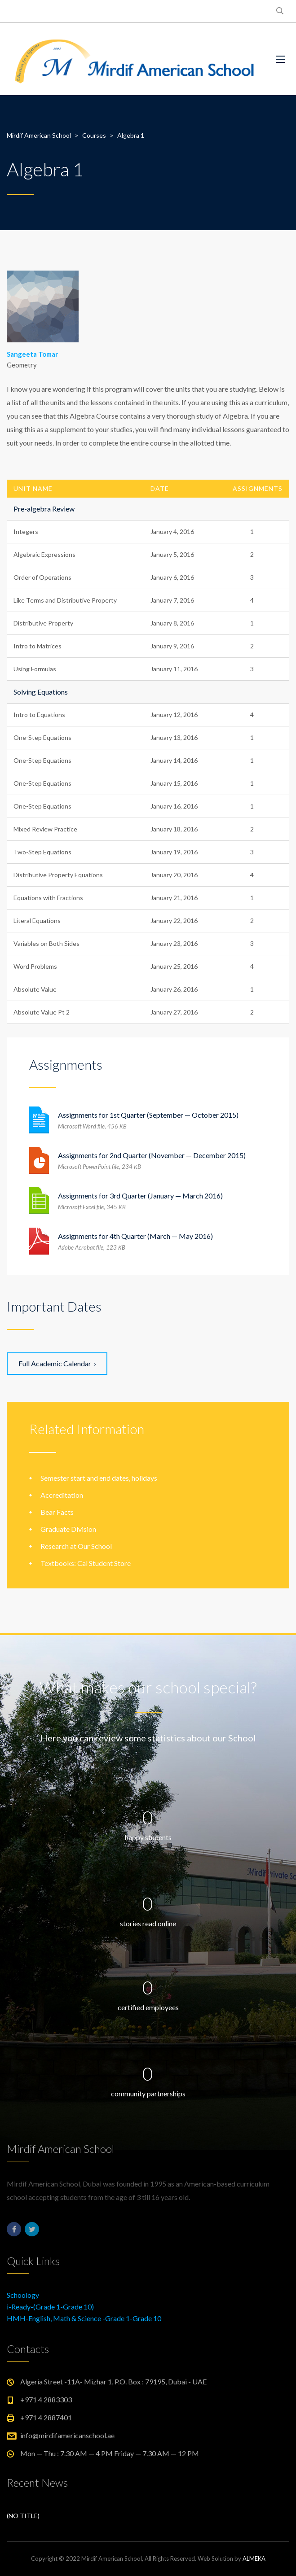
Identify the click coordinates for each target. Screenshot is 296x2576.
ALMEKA (254, 2558)
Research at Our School (76, 1546)
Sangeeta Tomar (32, 354)
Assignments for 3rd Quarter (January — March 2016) (140, 1195)
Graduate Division (68, 1529)
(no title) (23, 2515)
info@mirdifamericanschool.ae (67, 2435)
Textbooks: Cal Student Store (85, 1563)
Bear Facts (57, 1512)
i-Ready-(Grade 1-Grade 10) (50, 2306)
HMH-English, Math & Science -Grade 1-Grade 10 (84, 2318)
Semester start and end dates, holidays (98, 1478)
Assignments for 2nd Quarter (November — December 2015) (152, 1155)
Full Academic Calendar (57, 1363)
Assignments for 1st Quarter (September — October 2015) (148, 1115)
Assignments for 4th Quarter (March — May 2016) (135, 1236)
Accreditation (61, 1495)
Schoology (23, 2295)
